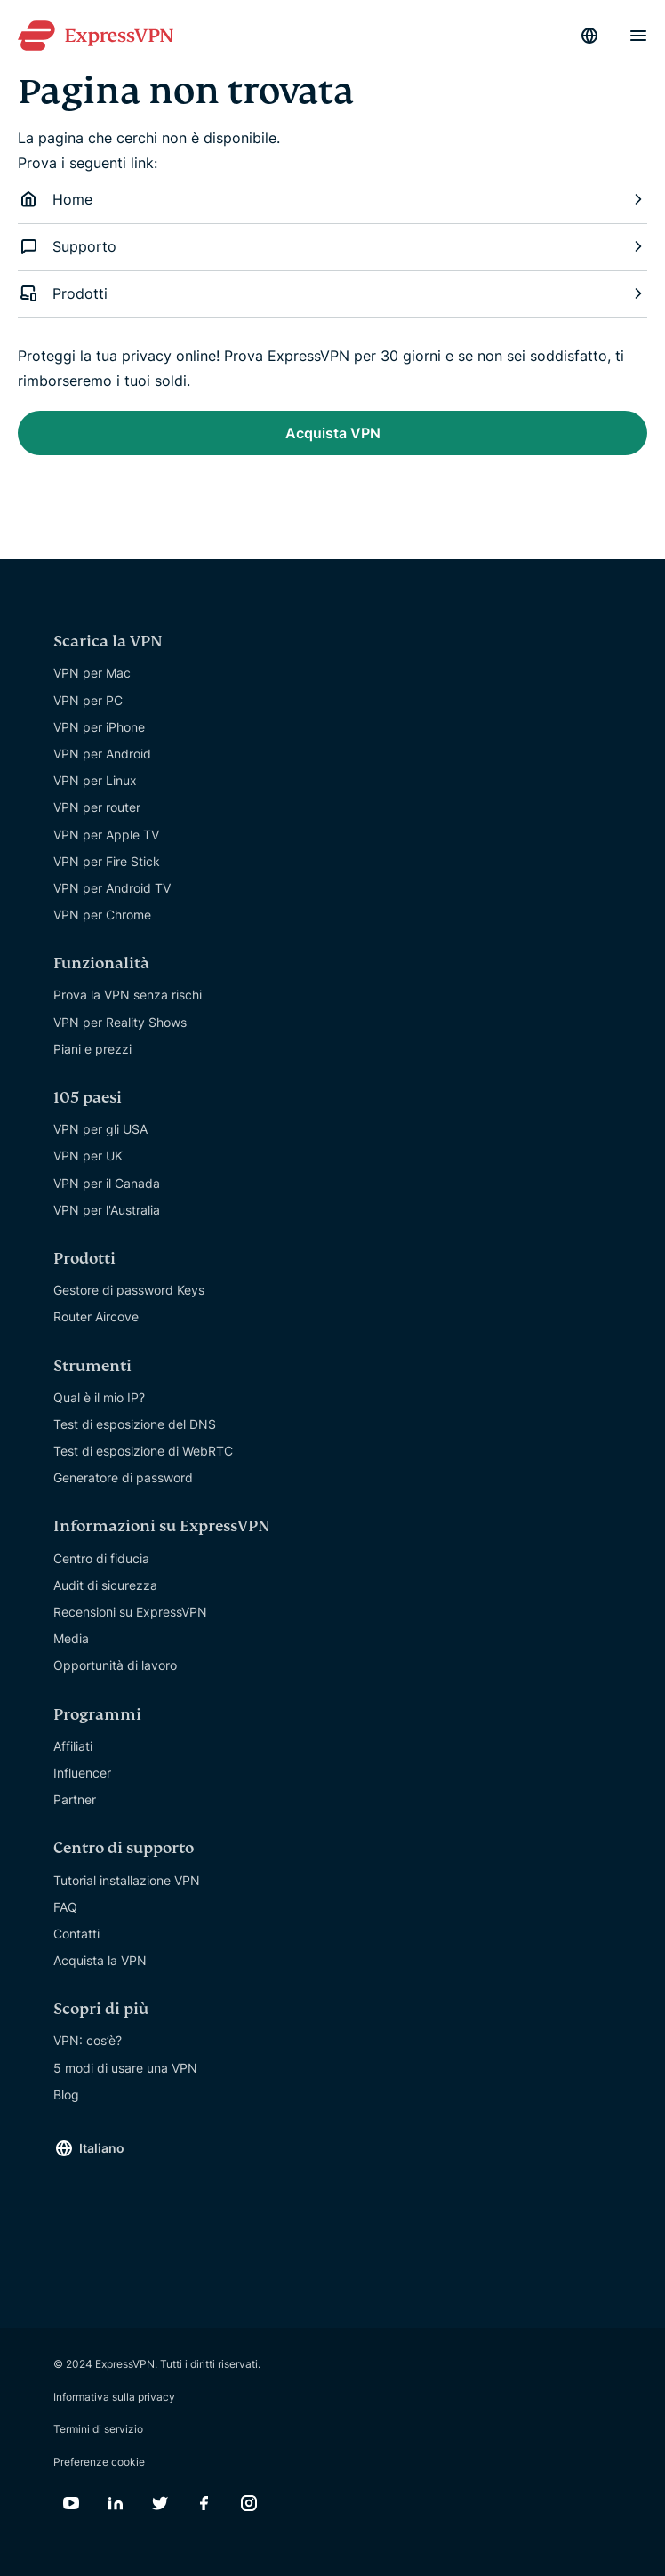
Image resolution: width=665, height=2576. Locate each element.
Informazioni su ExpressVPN (161, 1526)
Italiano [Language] (101, 2147)
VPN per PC (88, 700)
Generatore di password (123, 1477)
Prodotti (332, 293)
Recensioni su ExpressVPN (130, 1611)
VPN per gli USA (100, 1128)
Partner (74, 1799)
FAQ (65, 1906)
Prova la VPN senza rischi (127, 994)
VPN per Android (102, 753)
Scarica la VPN (108, 641)
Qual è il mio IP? (99, 1397)
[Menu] (638, 35)
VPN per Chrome (102, 914)
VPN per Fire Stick (106, 861)
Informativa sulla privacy (114, 2396)
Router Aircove (96, 1316)
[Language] (589, 35)
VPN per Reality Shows (120, 1022)
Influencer (82, 1772)
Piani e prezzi (92, 1048)
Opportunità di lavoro (115, 1665)
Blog (66, 2094)
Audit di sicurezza (105, 1585)
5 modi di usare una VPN (125, 2067)
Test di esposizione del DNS (134, 1424)
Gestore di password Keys (128, 1289)
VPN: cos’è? (87, 2040)
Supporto (332, 246)
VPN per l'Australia (106, 1209)
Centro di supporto (123, 1848)
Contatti (76, 1933)
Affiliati (72, 1745)
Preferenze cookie (99, 2461)
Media (71, 1638)
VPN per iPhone (99, 726)
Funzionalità (101, 963)
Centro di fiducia (101, 1558)
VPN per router (96, 807)
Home (332, 199)
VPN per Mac (92, 672)
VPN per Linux (95, 780)
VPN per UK (88, 1155)
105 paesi (87, 1097)
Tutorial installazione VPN (126, 1880)
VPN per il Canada (106, 1183)
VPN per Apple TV (106, 834)
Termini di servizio (98, 2429)
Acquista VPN (333, 433)
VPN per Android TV (112, 887)
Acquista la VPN (100, 1960)
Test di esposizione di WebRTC (143, 1450)
